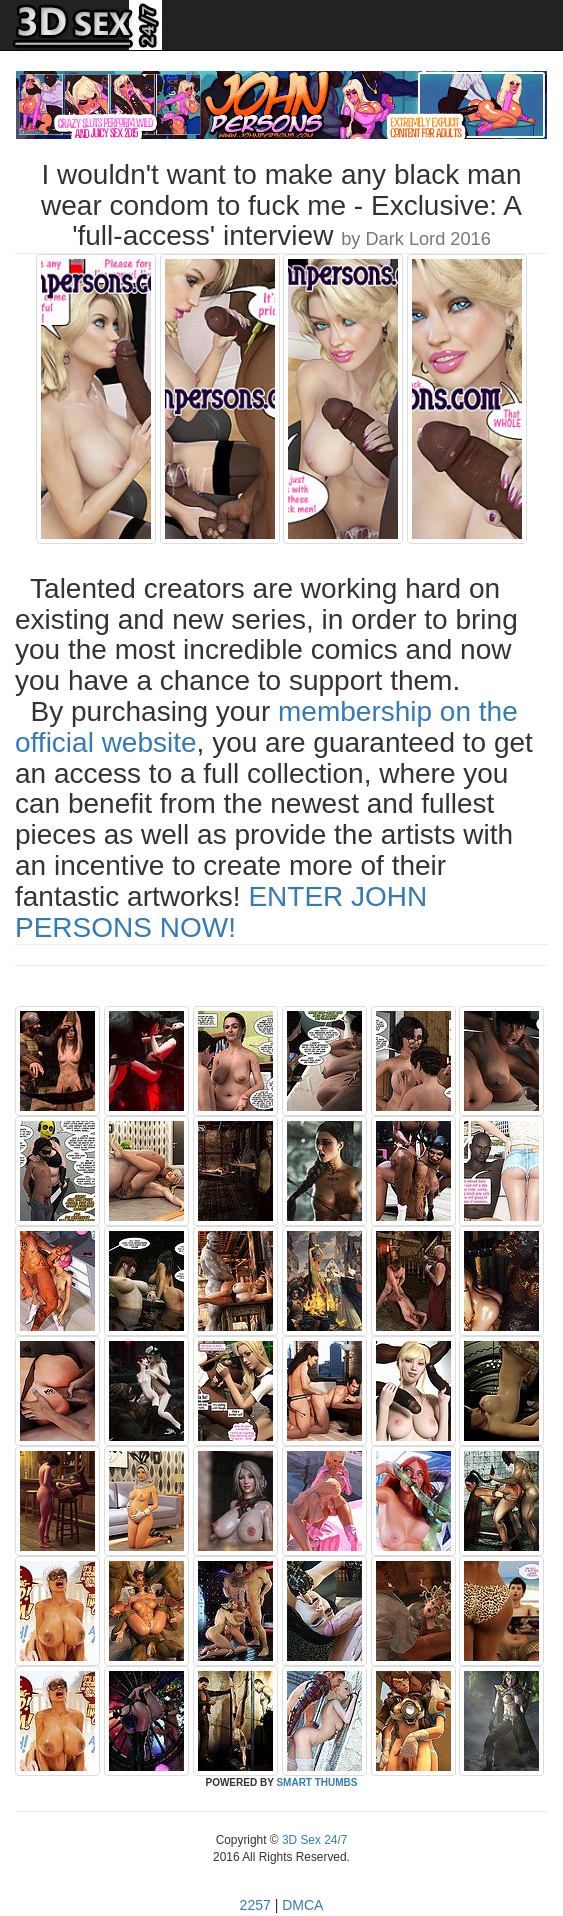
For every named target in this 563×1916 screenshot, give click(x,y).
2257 (255, 1905)
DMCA (302, 1905)
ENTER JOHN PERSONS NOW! (221, 912)
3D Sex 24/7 (313, 1840)
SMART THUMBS (316, 1782)
